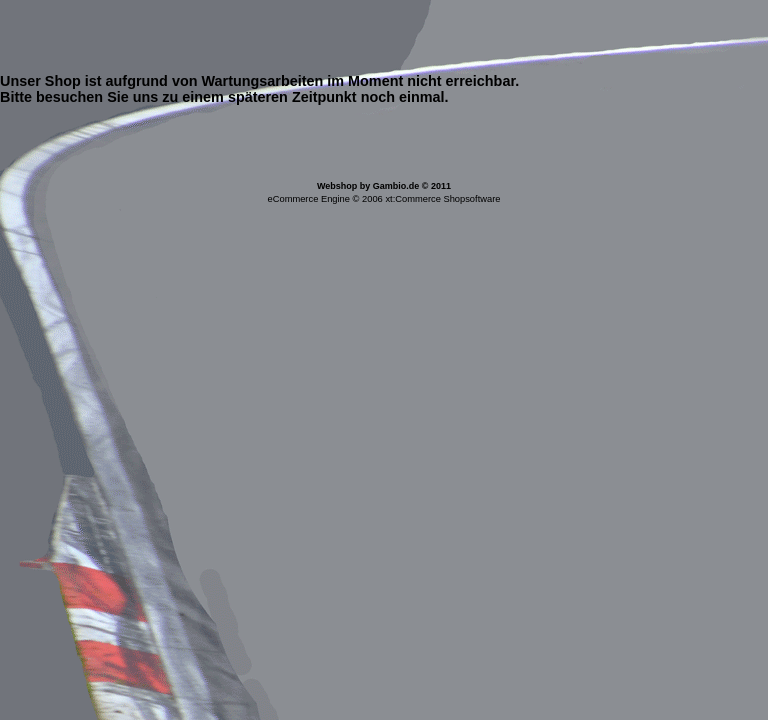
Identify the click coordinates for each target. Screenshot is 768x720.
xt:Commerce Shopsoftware (442, 199)
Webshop (337, 186)
